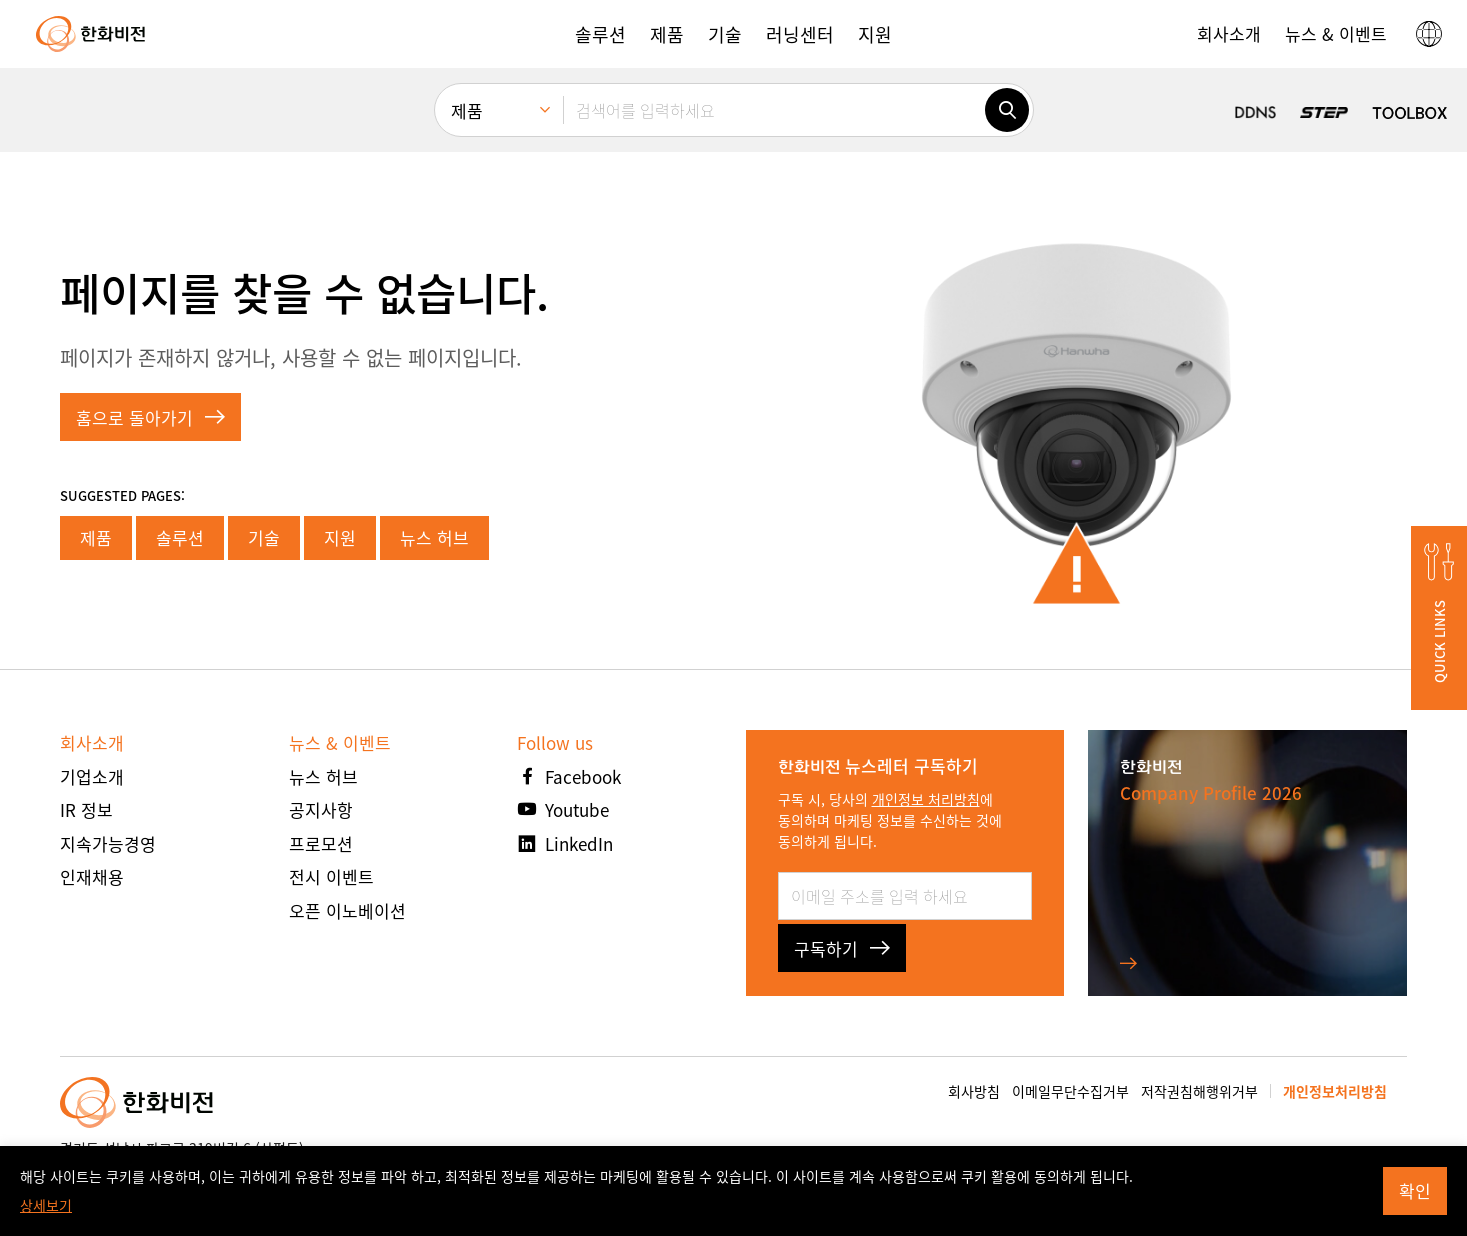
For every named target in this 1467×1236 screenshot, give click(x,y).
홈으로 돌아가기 (150, 417)
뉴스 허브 (434, 537)
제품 (96, 537)
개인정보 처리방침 (926, 799)
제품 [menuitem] (467, 110)
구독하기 (842, 948)
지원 (340, 537)
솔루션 (180, 537)
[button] (600, 34)
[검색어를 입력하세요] (774, 110)
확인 (1415, 1190)
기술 (264, 537)
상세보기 (46, 1205)
